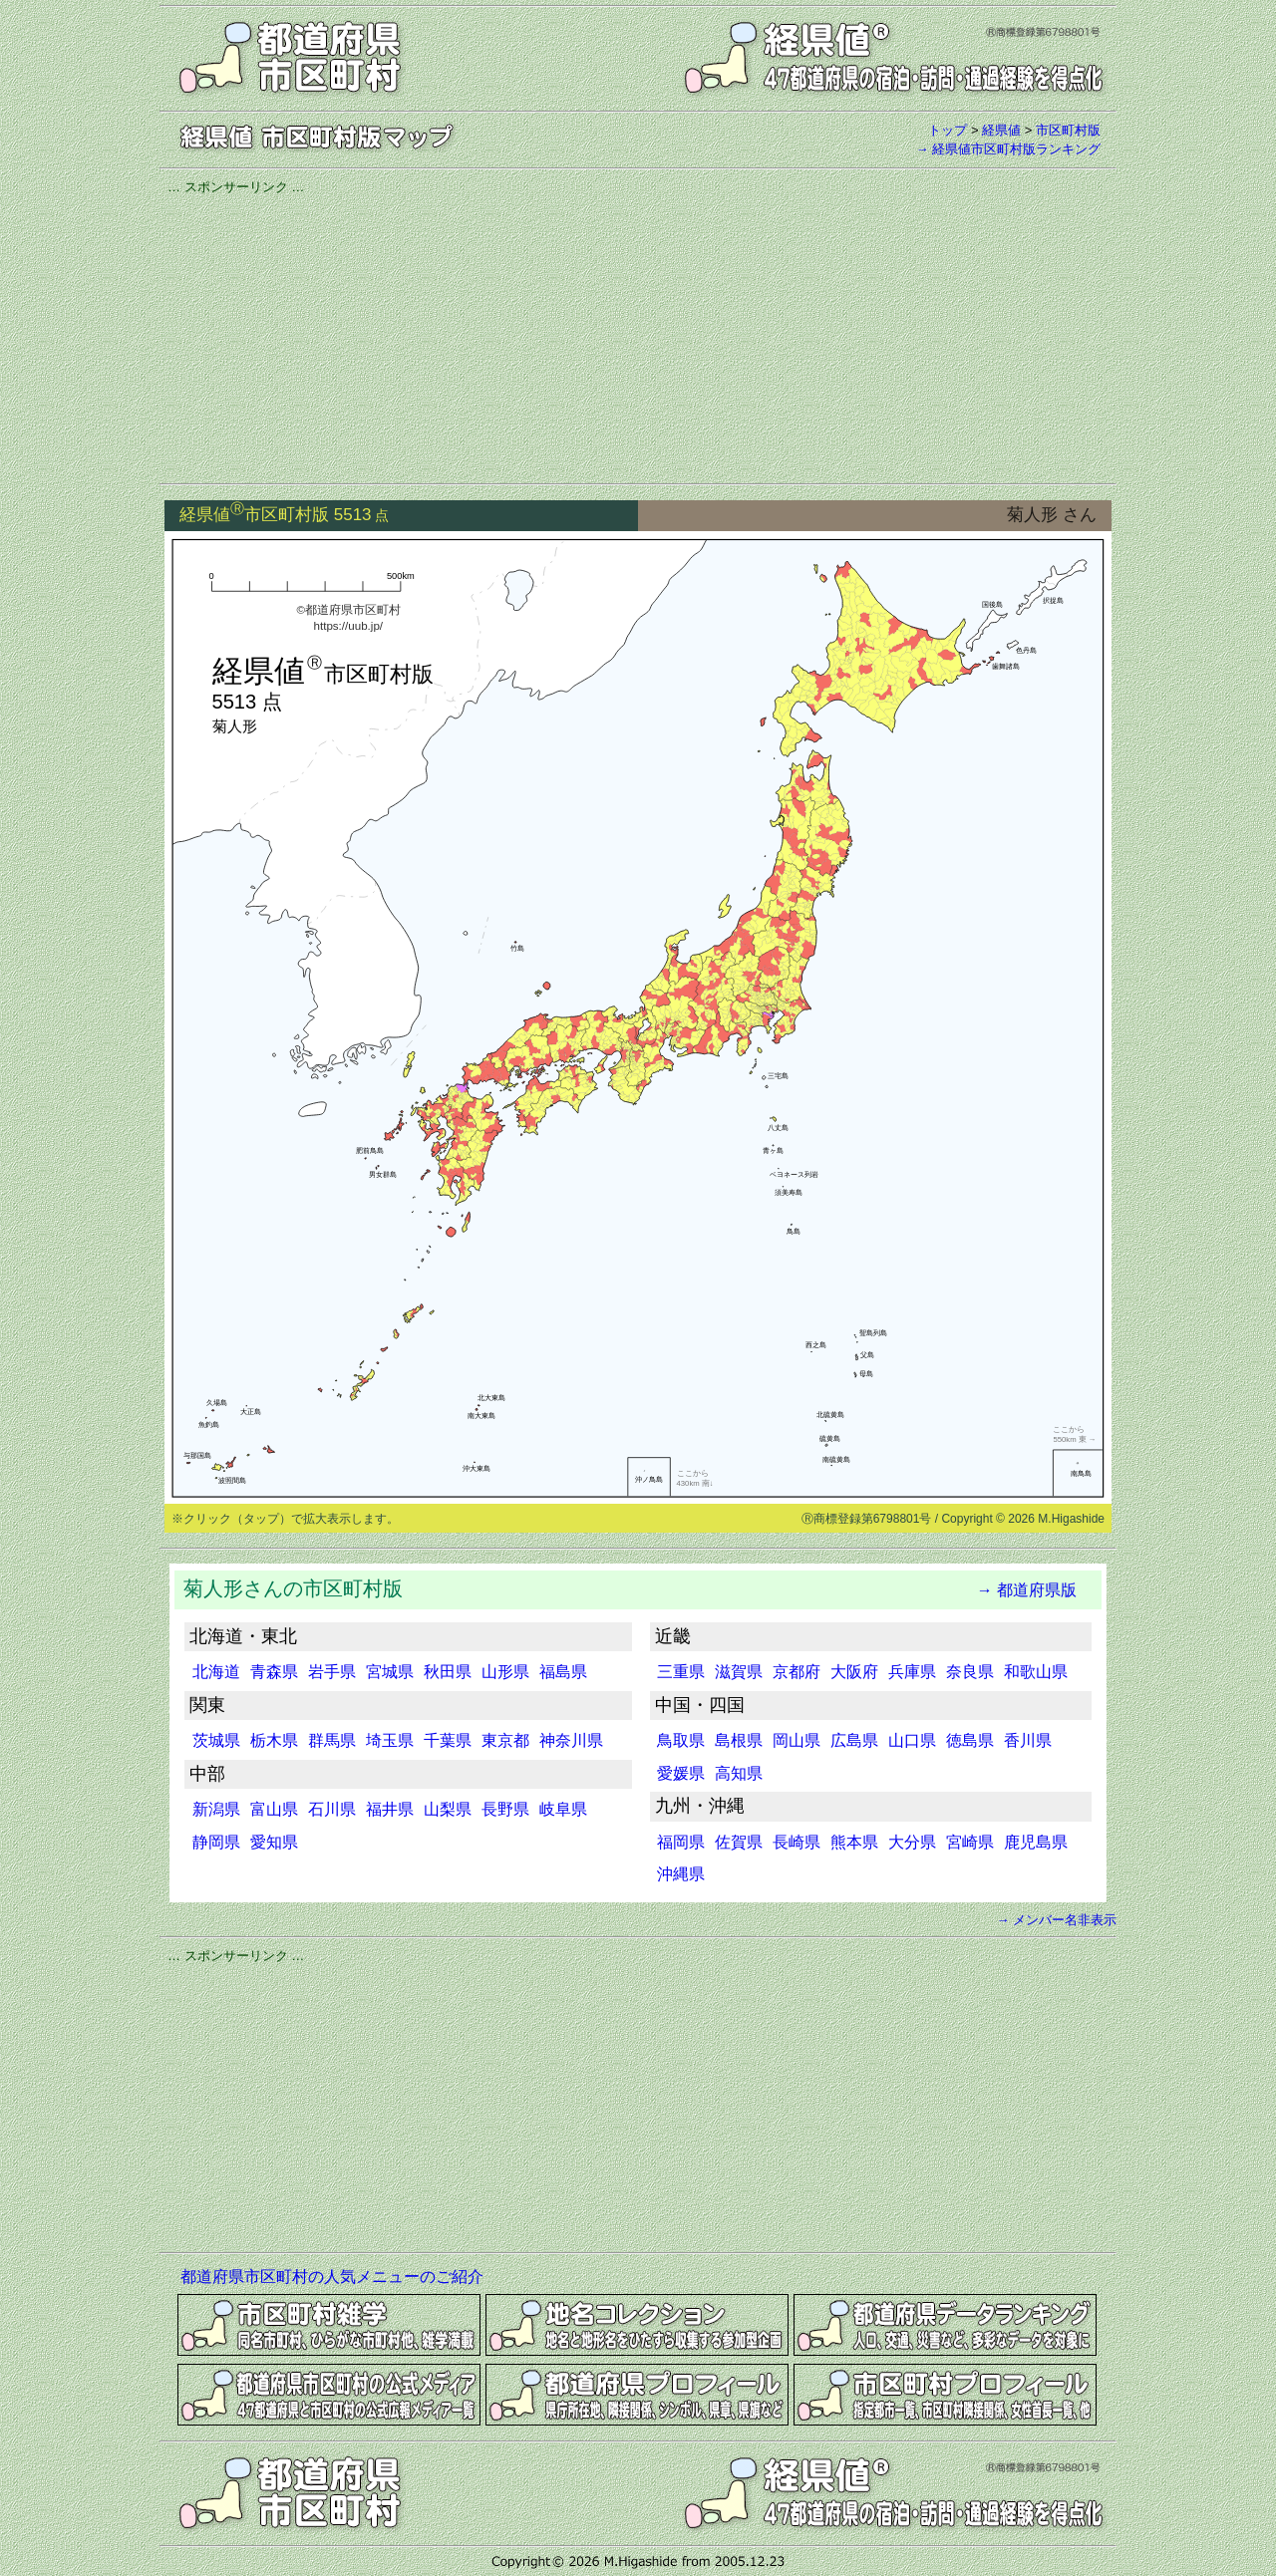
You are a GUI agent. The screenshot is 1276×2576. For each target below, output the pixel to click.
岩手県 (332, 1671)
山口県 (912, 1740)
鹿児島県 (1036, 1842)
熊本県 (854, 1842)
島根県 (739, 1740)
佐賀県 (739, 1842)
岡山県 (796, 1740)
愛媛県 (681, 1773)
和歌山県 (1036, 1671)
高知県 (739, 1773)
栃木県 (274, 1740)
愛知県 (274, 1842)
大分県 (912, 1842)
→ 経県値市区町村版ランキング (1008, 149)
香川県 (1028, 1740)
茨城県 (216, 1740)
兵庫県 (912, 1671)
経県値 (1001, 130)
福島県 (563, 1671)
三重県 (681, 1671)
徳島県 (970, 1740)
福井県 (390, 1809)
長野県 (505, 1809)
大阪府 (854, 1671)
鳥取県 (681, 1740)
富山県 (274, 1809)
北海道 (216, 1671)
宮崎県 (970, 1842)
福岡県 (681, 1842)
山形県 (505, 1671)
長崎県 (796, 1842)
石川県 (332, 1809)
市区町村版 (1068, 130)
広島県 (854, 1740)
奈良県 (970, 1671)
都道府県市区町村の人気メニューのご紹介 (331, 2276)
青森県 (274, 1671)
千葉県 (448, 1740)
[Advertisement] (638, 335)
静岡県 (216, 1842)
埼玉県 (390, 1740)
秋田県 (448, 1671)
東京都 (505, 1740)
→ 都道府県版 (1027, 1589)
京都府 (796, 1671)
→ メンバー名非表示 (1056, 1919)
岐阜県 (563, 1809)
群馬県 (332, 1740)
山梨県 (448, 1809)
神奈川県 (571, 1740)
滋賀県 (739, 1671)
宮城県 (390, 1671)
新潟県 (216, 1809)
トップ (947, 130)
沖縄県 (681, 1873)
